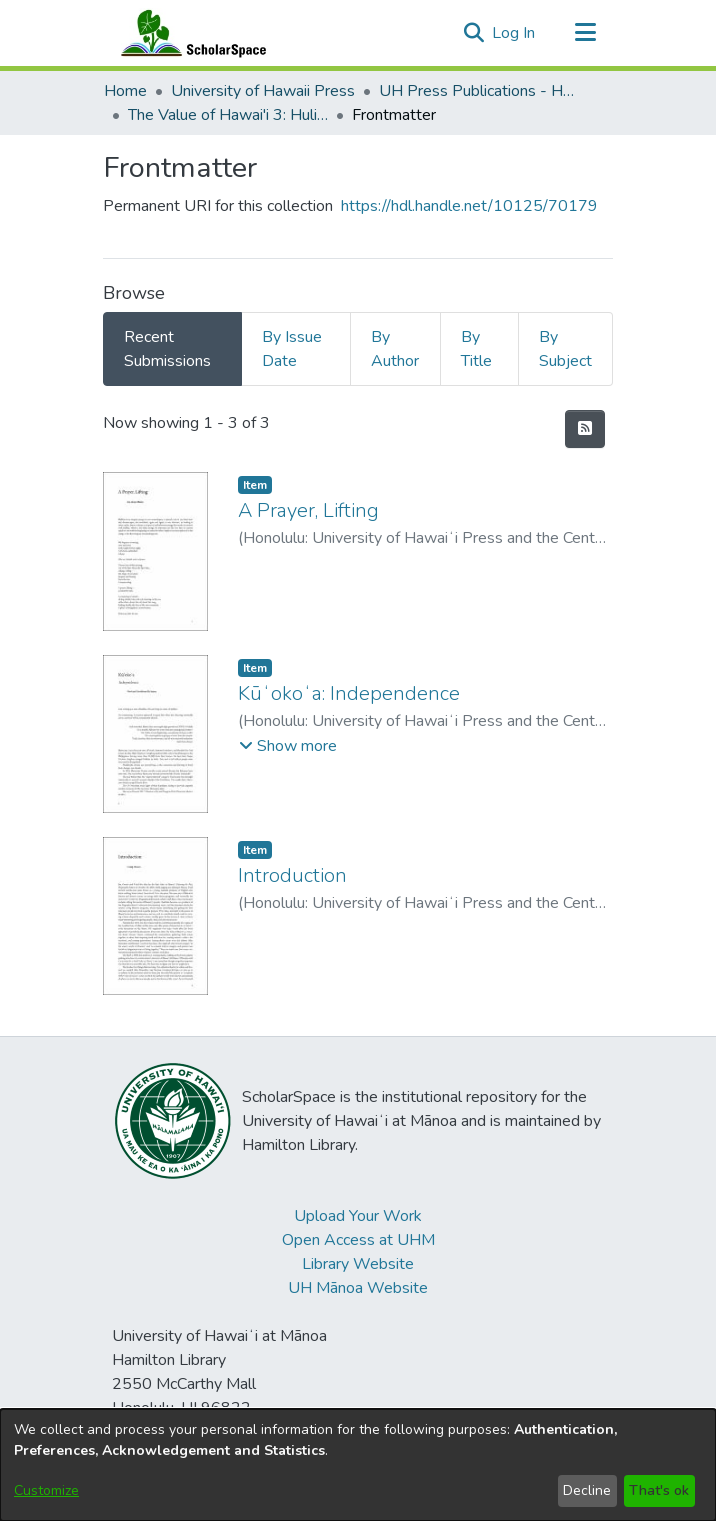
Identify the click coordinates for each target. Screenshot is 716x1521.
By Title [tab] (476, 349)
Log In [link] (514, 33)
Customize (46, 1490)
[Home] (189, 33)
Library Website (358, 1264)
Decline (587, 1490)
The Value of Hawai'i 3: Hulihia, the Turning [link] (228, 115)
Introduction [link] (292, 875)
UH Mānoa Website (358, 1288)
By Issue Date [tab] (292, 349)
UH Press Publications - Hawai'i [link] (479, 91)
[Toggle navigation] (585, 33)
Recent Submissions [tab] (167, 349)
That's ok (659, 1490)
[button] (473, 33)
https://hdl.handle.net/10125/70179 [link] (469, 206)
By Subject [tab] (565, 349)
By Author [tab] (395, 349)
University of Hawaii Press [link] (263, 91)
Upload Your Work (358, 1216)
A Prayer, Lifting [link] (308, 510)
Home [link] (125, 91)
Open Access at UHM (358, 1240)
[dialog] (358, 1465)
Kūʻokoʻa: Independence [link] (349, 693)
